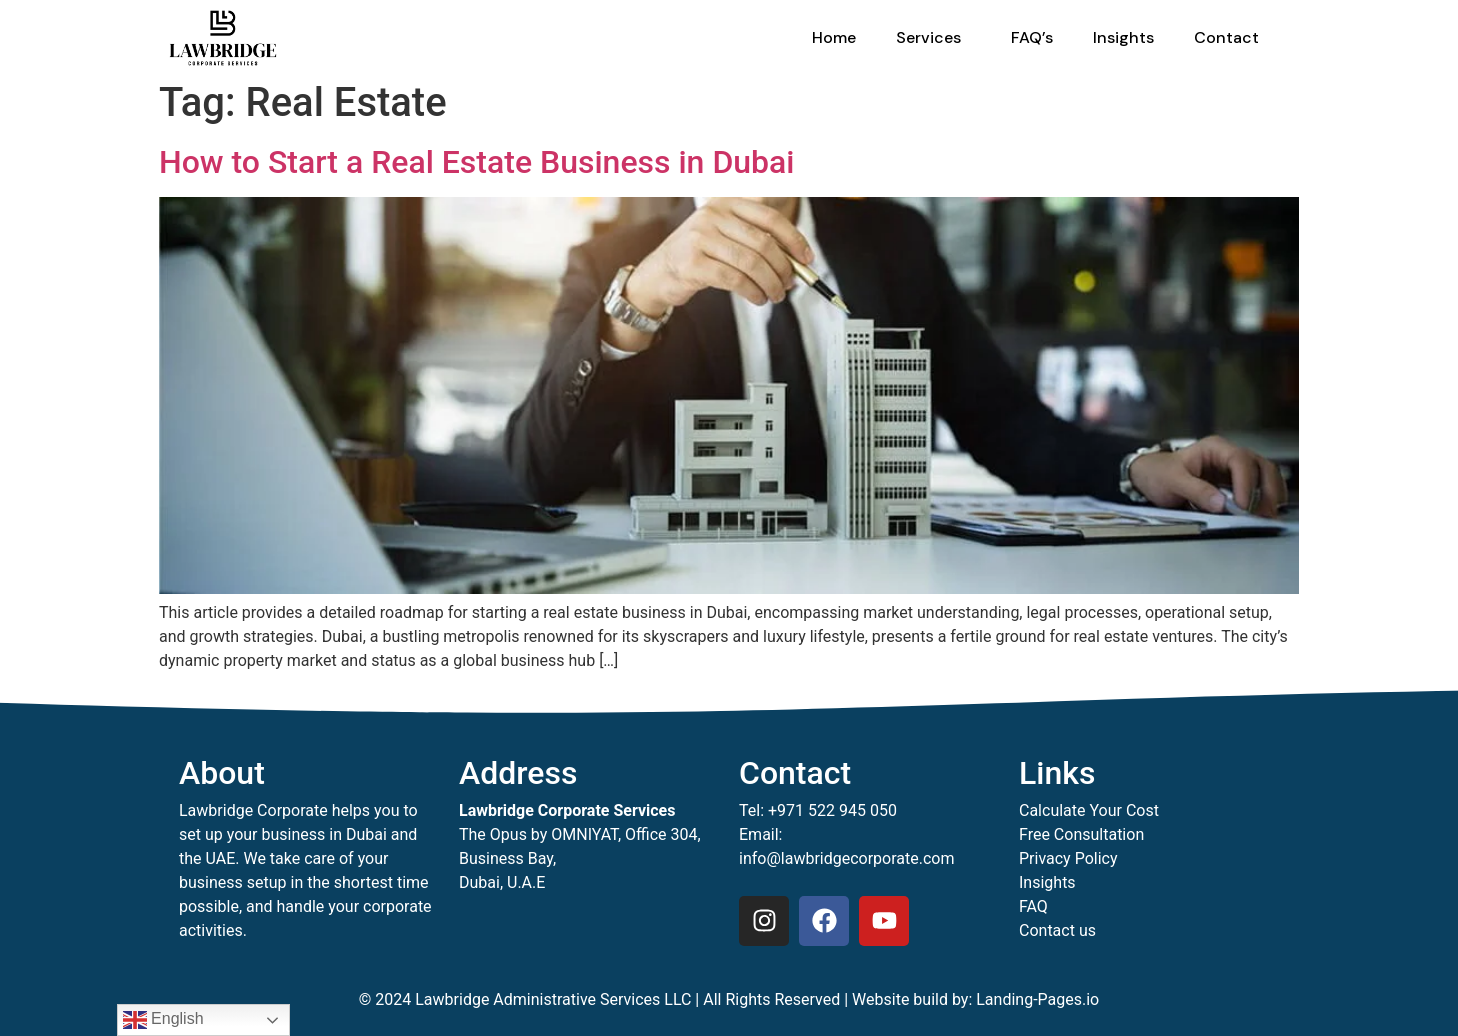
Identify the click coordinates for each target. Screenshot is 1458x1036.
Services (933, 37)
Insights (1123, 37)
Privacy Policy (1068, 858)
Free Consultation (1081, 834)
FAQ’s (1032, 37)
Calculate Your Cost (1089, 810)
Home (834, 37)
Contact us (1057, 930)
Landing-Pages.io (1037, 999)
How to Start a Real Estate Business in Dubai (476, 162)
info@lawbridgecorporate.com (847, 858)
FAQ (1033, 906)
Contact (1226, 37)
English (163, 1020)
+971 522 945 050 (832, 810)
